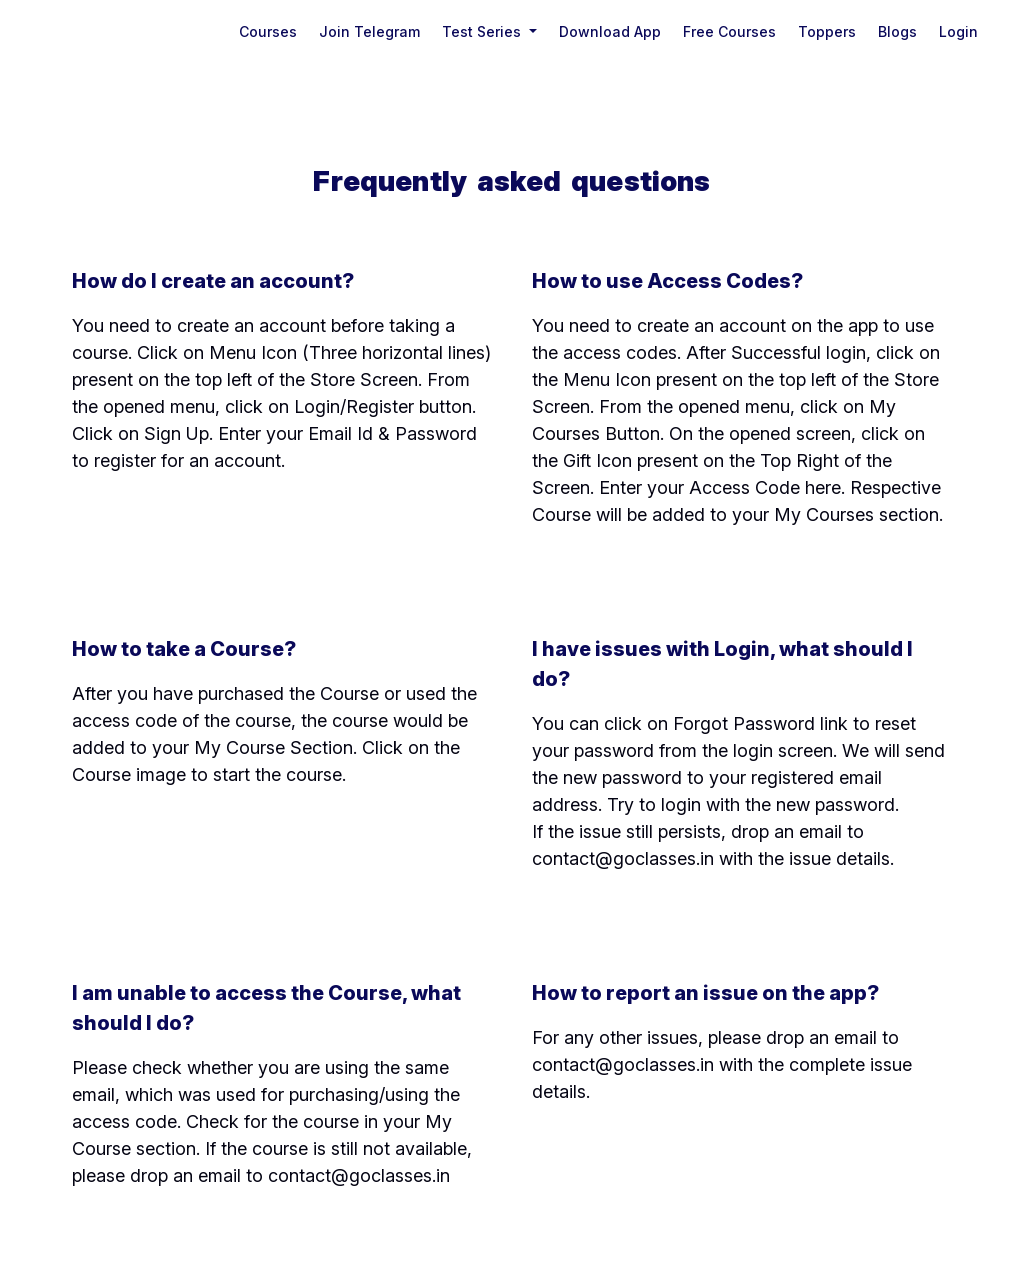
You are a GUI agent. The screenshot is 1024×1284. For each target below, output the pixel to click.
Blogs (897, 31)
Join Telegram (369, 31)
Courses (268, 31)
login (958, 31)
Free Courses (729, 31)
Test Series (483, 31)
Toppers (827, 31)
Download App (610, 31)
